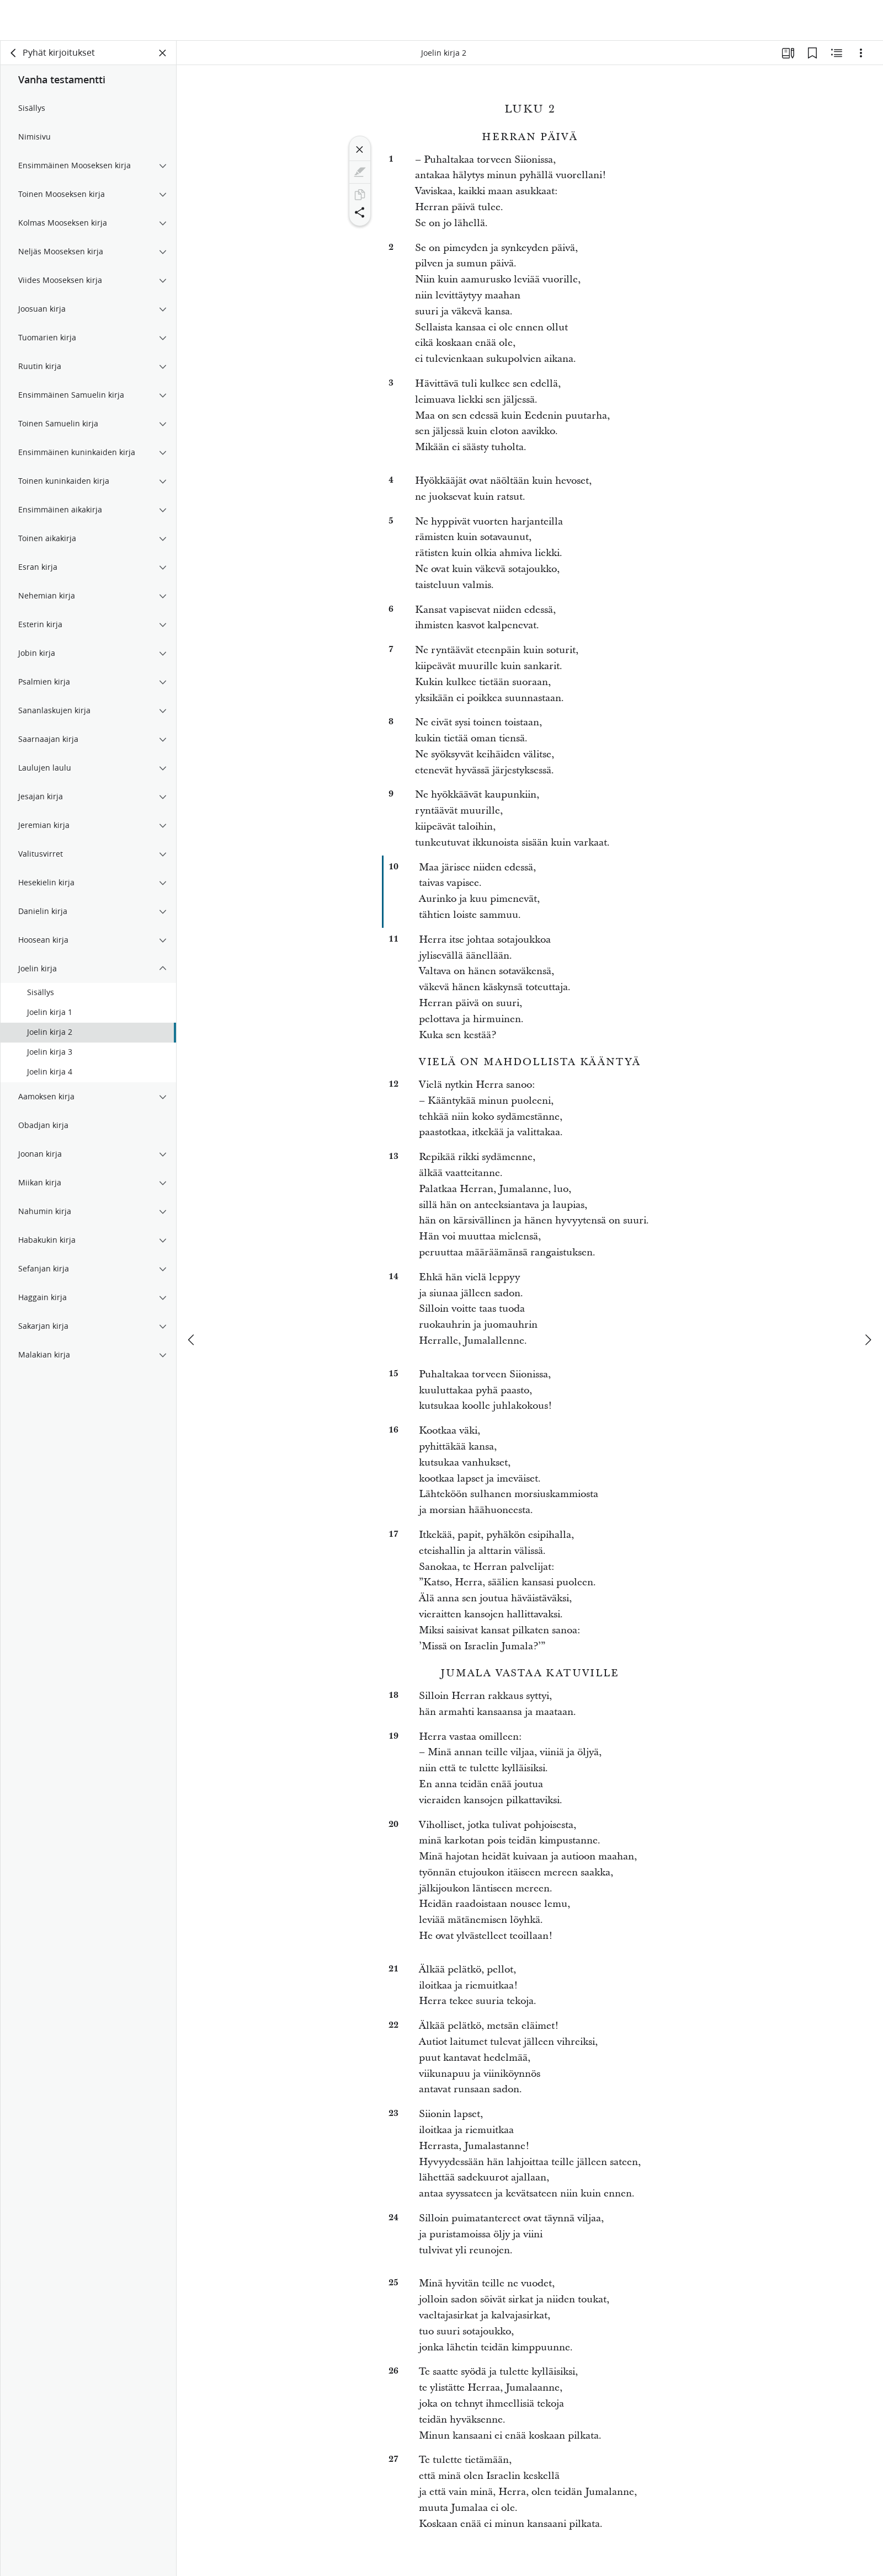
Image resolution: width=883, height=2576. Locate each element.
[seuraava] (868, 1299)
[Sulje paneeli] (163, 53)
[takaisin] (14, 53)
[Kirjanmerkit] (812, 53)
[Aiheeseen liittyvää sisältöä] (837, 53)
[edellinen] (192, 1299)
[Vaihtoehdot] (861, 53)
